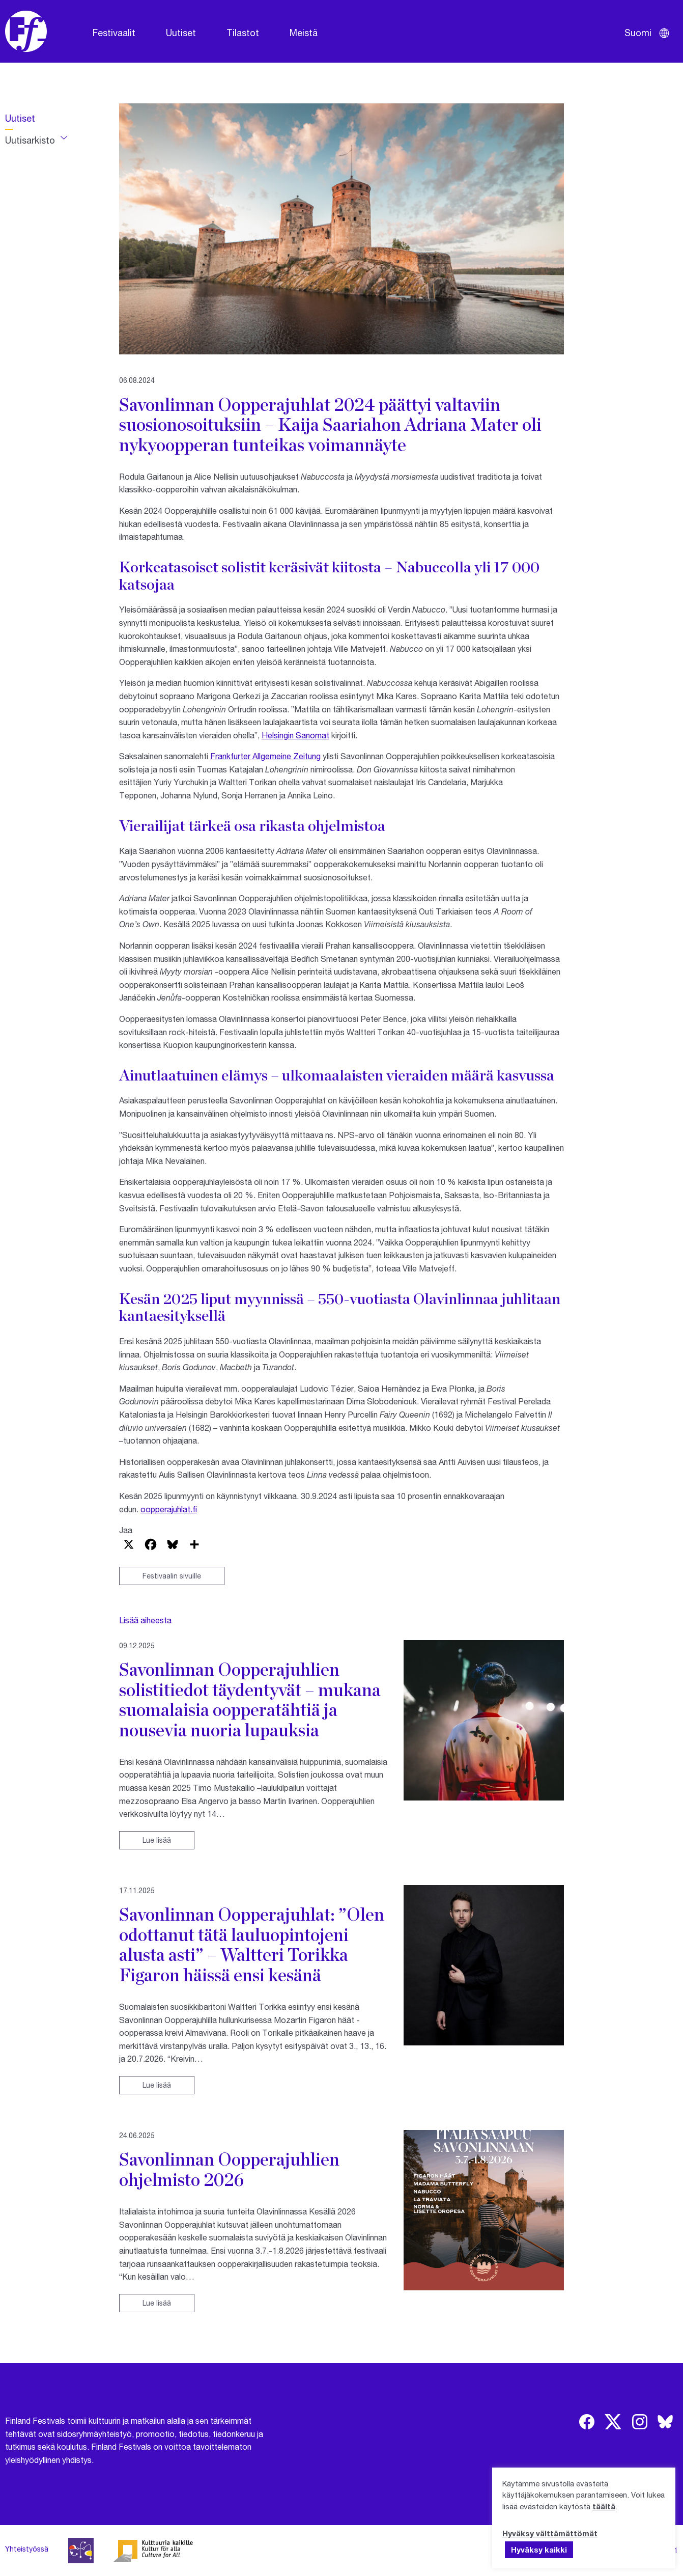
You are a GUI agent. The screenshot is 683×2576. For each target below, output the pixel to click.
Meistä (304, 32)
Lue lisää (157, 1840)
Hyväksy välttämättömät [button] (549, 2533)
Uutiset (181, 32)
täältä (603, 2506)
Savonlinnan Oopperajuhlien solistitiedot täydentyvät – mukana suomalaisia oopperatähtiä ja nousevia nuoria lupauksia (250, 1699)
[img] (586, 2421)
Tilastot (242, 32)
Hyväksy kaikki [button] (539, 2549)
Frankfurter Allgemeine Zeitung (265, 756)
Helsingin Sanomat (295, 735)
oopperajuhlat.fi (168, 1509)
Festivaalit (114, 32)
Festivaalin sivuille (172, 1575)
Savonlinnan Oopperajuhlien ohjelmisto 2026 (229, 2169)
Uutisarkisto (30, 140)
